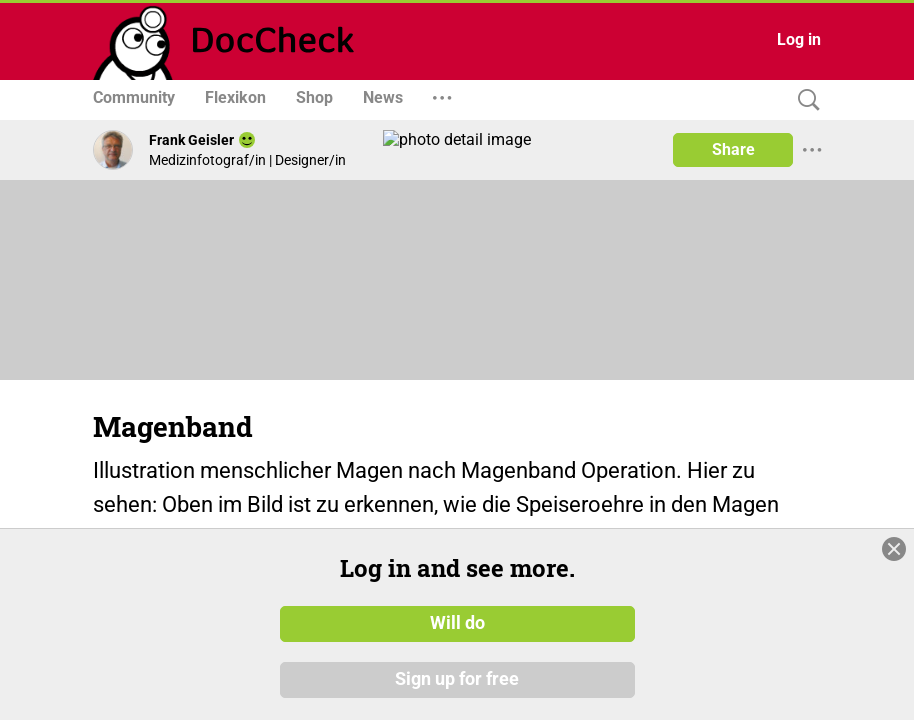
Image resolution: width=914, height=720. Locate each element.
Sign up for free (457, 679)
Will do (457, 623)
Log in (799, 39)
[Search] (804, 100)
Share (733, 149)
